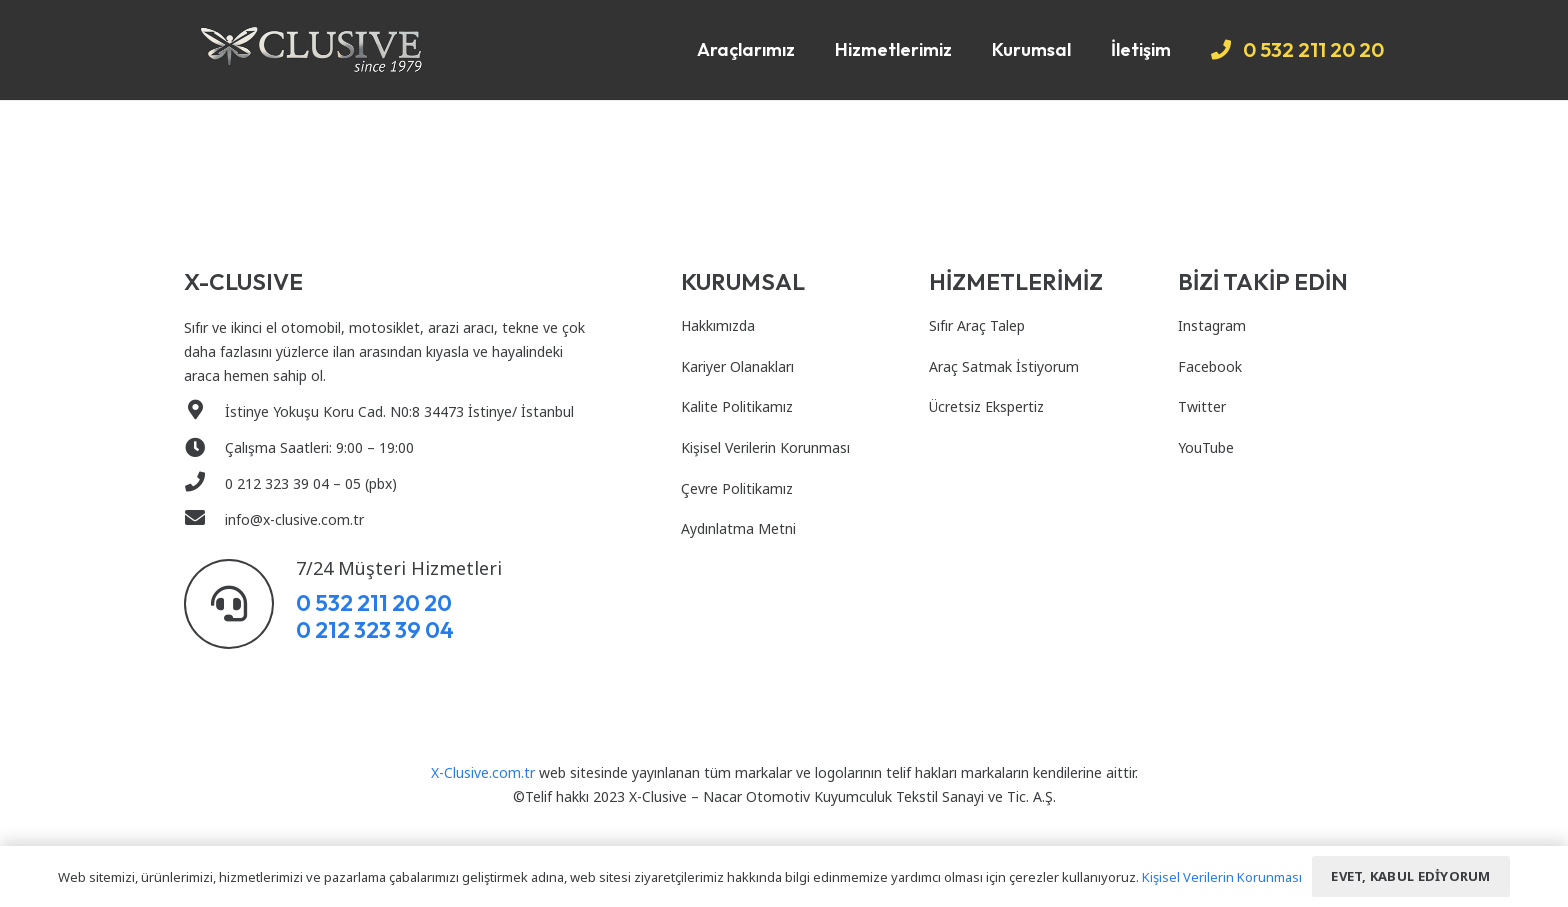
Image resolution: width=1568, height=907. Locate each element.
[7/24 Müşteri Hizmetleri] (240, 604)
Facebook (1210, 366)
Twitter (1202, 406)
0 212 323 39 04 (375, 629)
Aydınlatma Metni (738, 528)
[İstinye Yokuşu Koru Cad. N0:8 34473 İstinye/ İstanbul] (204, 412)
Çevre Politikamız (737, 488)
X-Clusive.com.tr (483, 772)
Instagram (1212, 325)
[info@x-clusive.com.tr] (204, 520)
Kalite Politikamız (737, 406)
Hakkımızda (718, 325)
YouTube (1206, 447)
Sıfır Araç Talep (977, 325)
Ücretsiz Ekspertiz (986, 406)
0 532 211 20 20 (374, 602)
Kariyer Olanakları (737, 366)
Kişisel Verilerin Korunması (765, 447)
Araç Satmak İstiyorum (1004, 366)
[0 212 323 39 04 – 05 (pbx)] (204, 484)
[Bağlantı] (311, 50)
